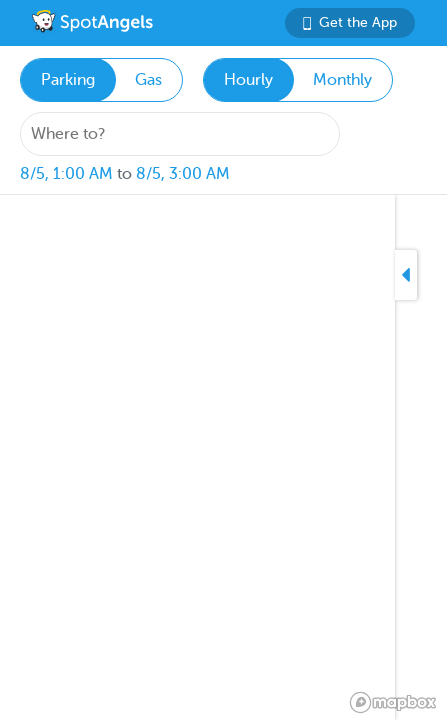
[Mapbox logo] (393, 702)
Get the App (350, 22)
